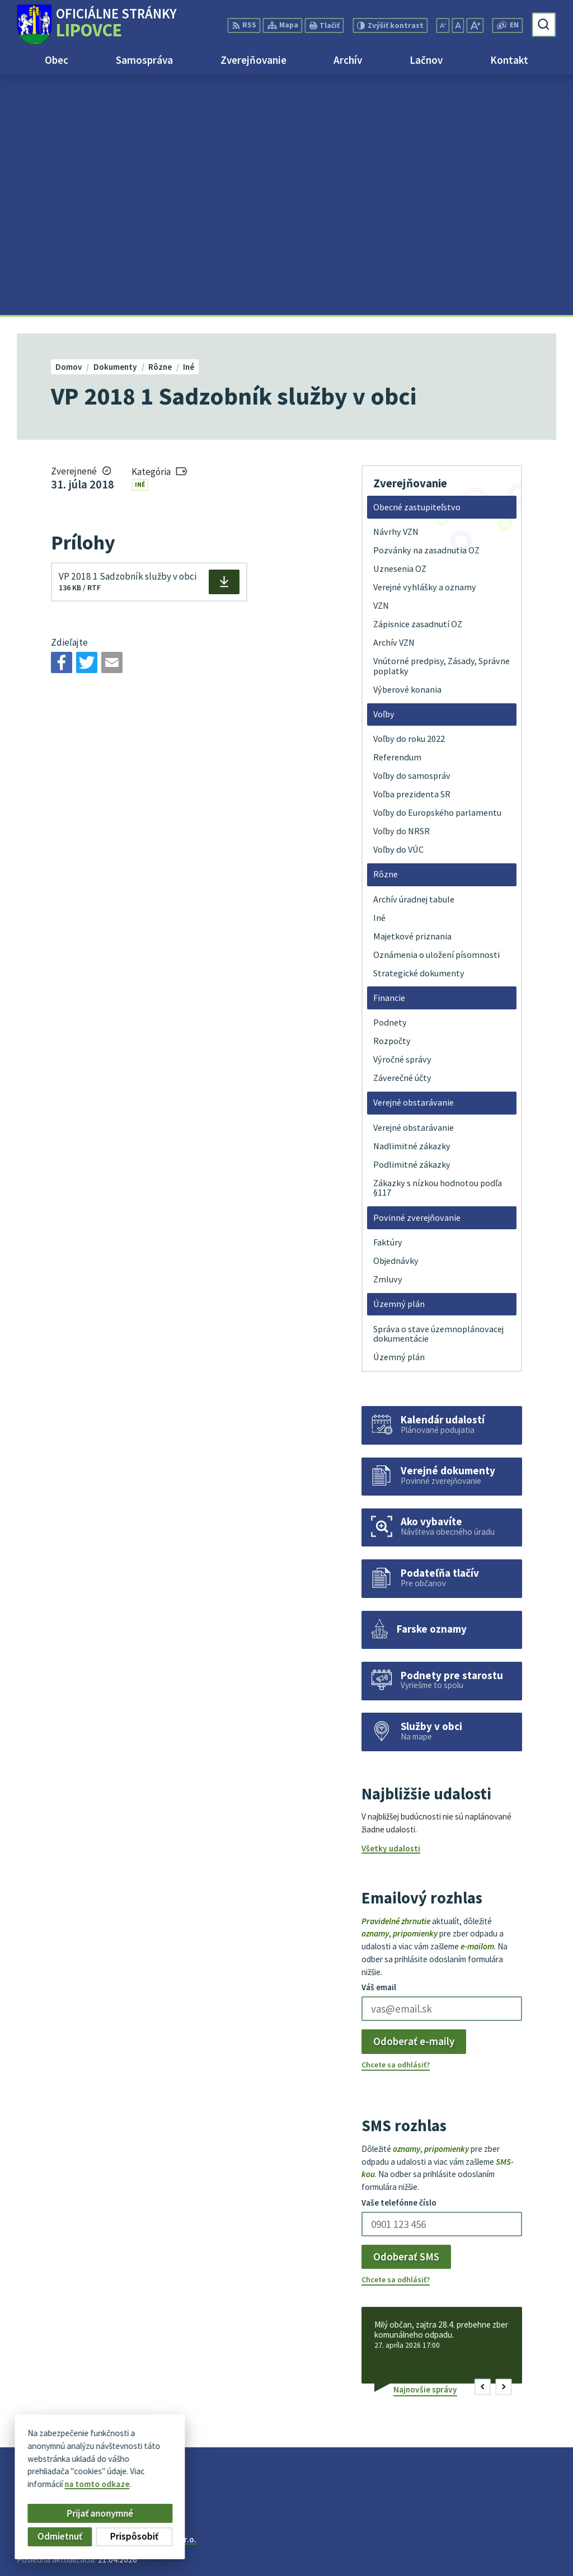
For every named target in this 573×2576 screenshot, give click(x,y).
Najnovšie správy (425, 2149)
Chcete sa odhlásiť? (395, 1825)
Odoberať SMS (406, 2016)
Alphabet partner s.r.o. (154, 2299)
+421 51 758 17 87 (523, 2539)
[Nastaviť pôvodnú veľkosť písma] (458, 25)
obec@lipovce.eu (523, 2552)
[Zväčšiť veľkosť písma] (474, 25)
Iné (140, 244)
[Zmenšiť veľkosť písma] (443, 25)
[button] (483, 2147)
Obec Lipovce (102, 2309)
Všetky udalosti (390, 1609)
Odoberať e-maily (413, 1801)
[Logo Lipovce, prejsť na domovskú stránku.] (96, 24)
